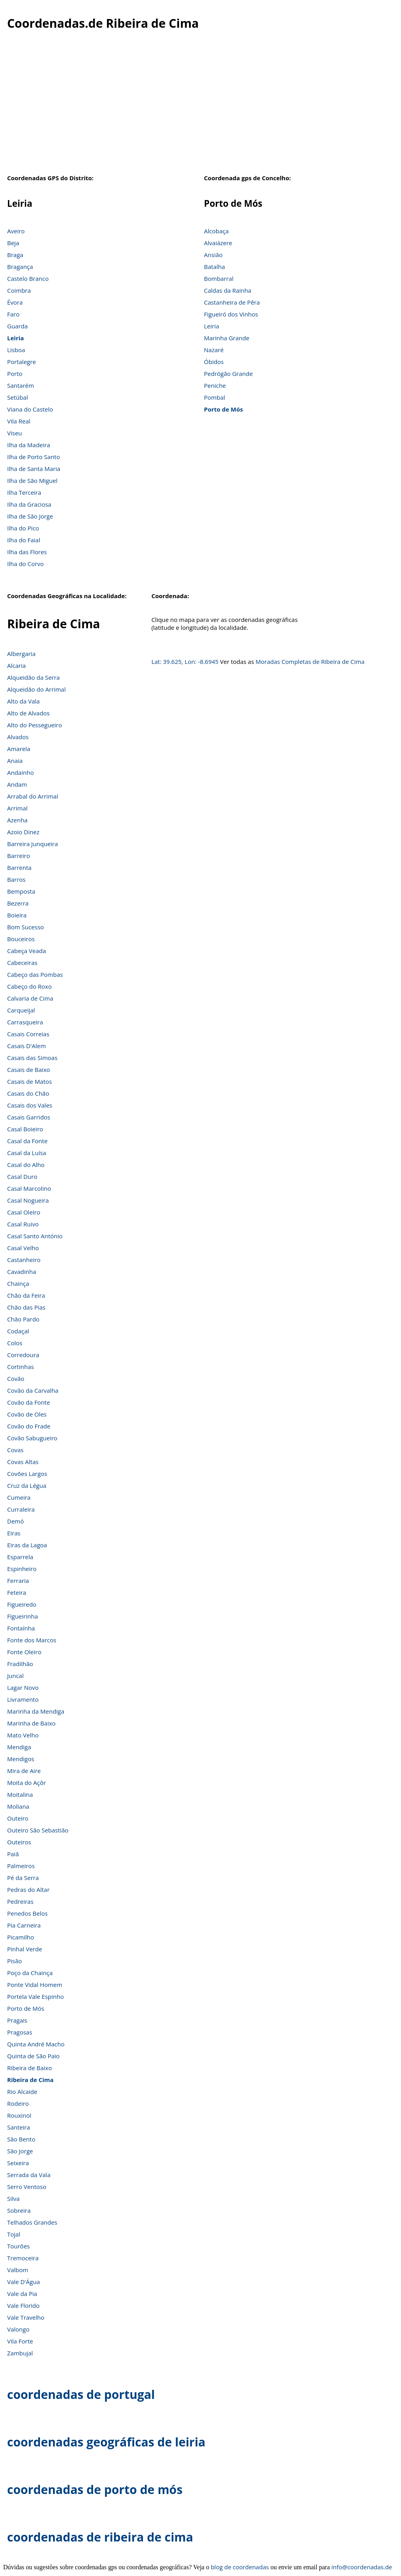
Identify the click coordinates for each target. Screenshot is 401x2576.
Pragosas (19, 2032)
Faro (13, 314)
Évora (15, 302)
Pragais (17, 2020)
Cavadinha (21, 1272)
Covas (15, 1450)
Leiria (15, 338)
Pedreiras (20, 1901)
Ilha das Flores (27, 552)
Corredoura (23, 1355)
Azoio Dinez (23, 832)
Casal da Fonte (27, 1141)
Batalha (214, 267)
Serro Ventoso (26, 2187)
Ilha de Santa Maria (33, 469)
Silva (13, 2198)
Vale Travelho (25, 2317)
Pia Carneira (24, 1925)
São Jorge (20, 2151)
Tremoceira (23, 2258)
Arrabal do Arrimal (32, 796)
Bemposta (21, 891)
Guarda (17, 326)
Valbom (17, 2270)
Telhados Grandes (32, 2222)
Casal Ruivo (23, 1224)
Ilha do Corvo (25, 564)
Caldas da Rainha (227, 290)
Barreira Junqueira (32, 844)
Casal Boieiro (25, 1129)
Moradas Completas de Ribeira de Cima (310, 661)
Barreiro (18, 856)
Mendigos (20, 1759)
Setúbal (17, 397)
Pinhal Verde (24, 1949)
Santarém (20, 385)
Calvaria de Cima (30, 998)
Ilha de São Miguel (32, 480)
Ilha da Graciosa (29, 504)
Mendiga (19, 1747)
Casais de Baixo (28, 1069)
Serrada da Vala (28, 2175)
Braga (15, 255)
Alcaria (16, 665)
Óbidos (214, 362)
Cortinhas (20, 1367)
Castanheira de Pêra (232, 302)
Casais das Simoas (32, 1058)
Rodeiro (18, 2103)
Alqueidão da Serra (33, 677)
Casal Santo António (35, 1236)
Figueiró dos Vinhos (231, 314)
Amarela (18, 749)
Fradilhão (20, 1664)
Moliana (18, 1806)
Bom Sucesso (25, 927)
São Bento (21, 2139)
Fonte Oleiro (24, 1652)
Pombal (214, 397)
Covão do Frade (28, 1426)
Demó (15, 1521)
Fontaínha (21, 1628)
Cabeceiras (22, 963)
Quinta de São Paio (33, 2056)
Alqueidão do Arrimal (36, 689)
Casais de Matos (29, 1081)
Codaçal (18, 1331)
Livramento (22, 1699)
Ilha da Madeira (28, 445)
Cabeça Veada (26, 951)
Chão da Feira (26, 1295)
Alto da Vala (23, 701)
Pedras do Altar (28, 1889)
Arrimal (17, 808)
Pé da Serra (23, 1878)
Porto (15, 374)
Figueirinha (22, 1616)
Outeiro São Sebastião (37, 1830)
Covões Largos (27, 1474)
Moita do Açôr (26, 1783)
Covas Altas (22, 1462)
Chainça (18, 1283)
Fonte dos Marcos (31, 1640)
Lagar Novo (23, 1687)
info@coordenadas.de (361, 2567)
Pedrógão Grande (228, 374)
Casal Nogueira (28, 1200)
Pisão (14, 1961)
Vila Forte (20, 2341)
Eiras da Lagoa (27, 1545)
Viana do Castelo (30, 409)
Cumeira (18, 1497)
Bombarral (219, 278)
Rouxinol (19, 2115)
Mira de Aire (24, 1771)
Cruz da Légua (26, 1485)
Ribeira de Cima (30, 2080)
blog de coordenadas (240, 2567)
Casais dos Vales (29, 1105)
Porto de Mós (223, 409)
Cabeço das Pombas (35, 974)
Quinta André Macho (36, 2044)
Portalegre (21, 362)
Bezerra (18, 903)
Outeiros (19, 1842)
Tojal (13, 2234)
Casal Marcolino (29, 1188)
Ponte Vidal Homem (34, 1985)
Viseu (14, 433)
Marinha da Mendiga (35, 1711)
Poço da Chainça (30, 1973)
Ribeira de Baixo (29, 2068)
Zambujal (20, 2353)
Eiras (14, 1533)
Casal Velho (23, 1248)
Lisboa (16, 350)
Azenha (17, 820)
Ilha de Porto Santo (33, 457)
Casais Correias (28, 1034)
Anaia (15, 761)
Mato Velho (22, 1735)
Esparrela (20, 1557)
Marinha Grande (226, 338)
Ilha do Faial (23, 540)
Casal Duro (22, 1176)
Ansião (213, 255)
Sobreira (18, 2210)
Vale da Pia (22, 2294)
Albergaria (21, 654)
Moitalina (20, 1794)
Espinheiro (21, 1569)
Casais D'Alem (26, 1046)
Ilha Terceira (24, 492)
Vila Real (18, 421)
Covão (15, 1378)
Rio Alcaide (22, 2092)
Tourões (18, 2246)
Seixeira (18, 2163)
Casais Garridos (28, 1117)
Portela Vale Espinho (35, 1996)
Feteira (16, 1592)
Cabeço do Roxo (29, 986)
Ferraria (18, 1580)
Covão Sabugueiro (32, 1438)
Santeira (18, 2127)
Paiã (13, 1854)
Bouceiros (21, 939)
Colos (14, 1343)
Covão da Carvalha (33, 1390)
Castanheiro (23, 1260)
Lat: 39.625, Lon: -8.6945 (185, 661)
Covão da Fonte (28, 1402)
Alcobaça (216, 231)
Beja (13, 243)
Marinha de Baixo (31, 1723)
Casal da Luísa (26, 1153)
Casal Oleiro (23, 1212)
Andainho (20, 772)
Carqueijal (21, 1010)
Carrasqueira (25, 1022)
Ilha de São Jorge (30, 516)
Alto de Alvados (28, 713)
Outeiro (18, 1818)
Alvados (18, 737)
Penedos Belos (27, 1913)
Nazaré (214, 350)
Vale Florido (23, 2305)
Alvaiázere (218, 243)
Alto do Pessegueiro (34, 725)
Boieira (17, 915)
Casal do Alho (26, 1165)
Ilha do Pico (23, 528)
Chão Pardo (23, 1319)
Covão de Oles (27, 1414)
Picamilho (20, 1937)
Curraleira (21, 1509)
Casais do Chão (28, 1093)
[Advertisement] (200, 106)
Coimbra (19, 290)
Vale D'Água (23, 2282)
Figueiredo (21, 1604)
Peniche (215, 385)
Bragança (20, 267)
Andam (17, 784)
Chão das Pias (26, 1307)
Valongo (18, 2329)
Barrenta (19, 867)
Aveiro (16, 231)
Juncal (15, 1676)
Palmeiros (21, 1866)
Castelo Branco (28, 278)
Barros (16, 879)
